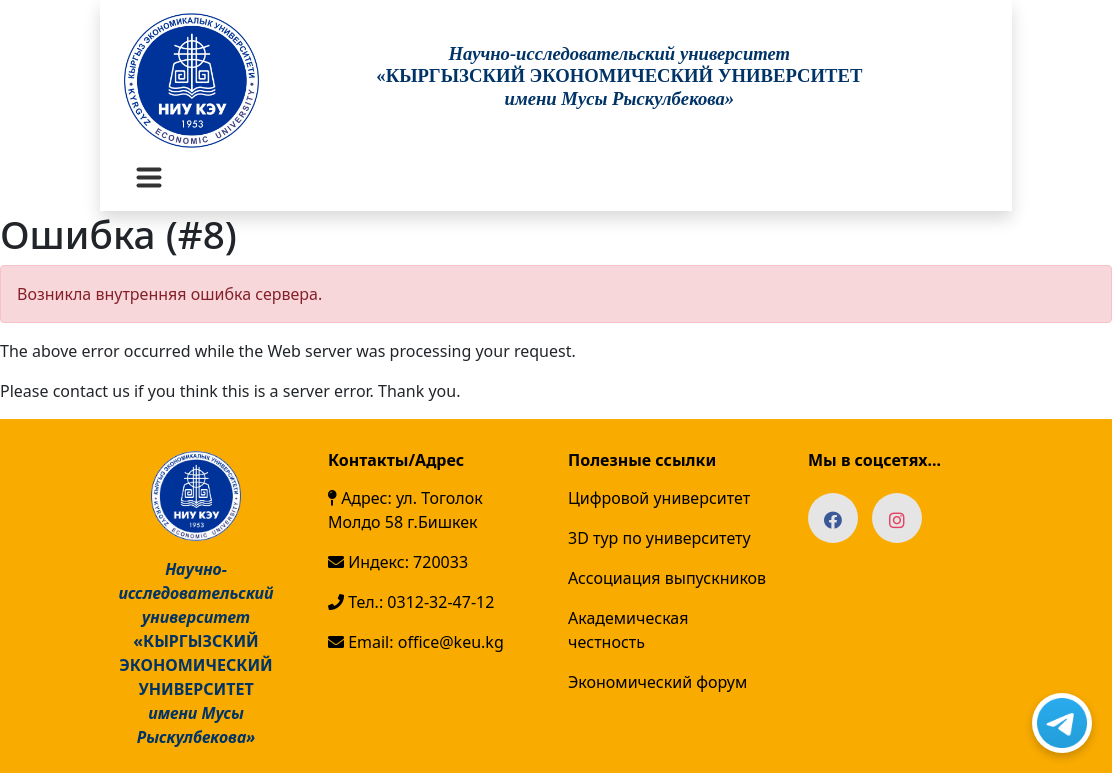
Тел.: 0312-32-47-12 (411, 602)
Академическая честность (628, 630)
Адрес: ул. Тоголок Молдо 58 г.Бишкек (405, 510)
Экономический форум (657, 682)
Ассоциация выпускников (667, 578)
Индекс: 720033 (398, 562)
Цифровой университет (659, 498)
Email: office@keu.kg (416, 642)
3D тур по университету (659, 538)
